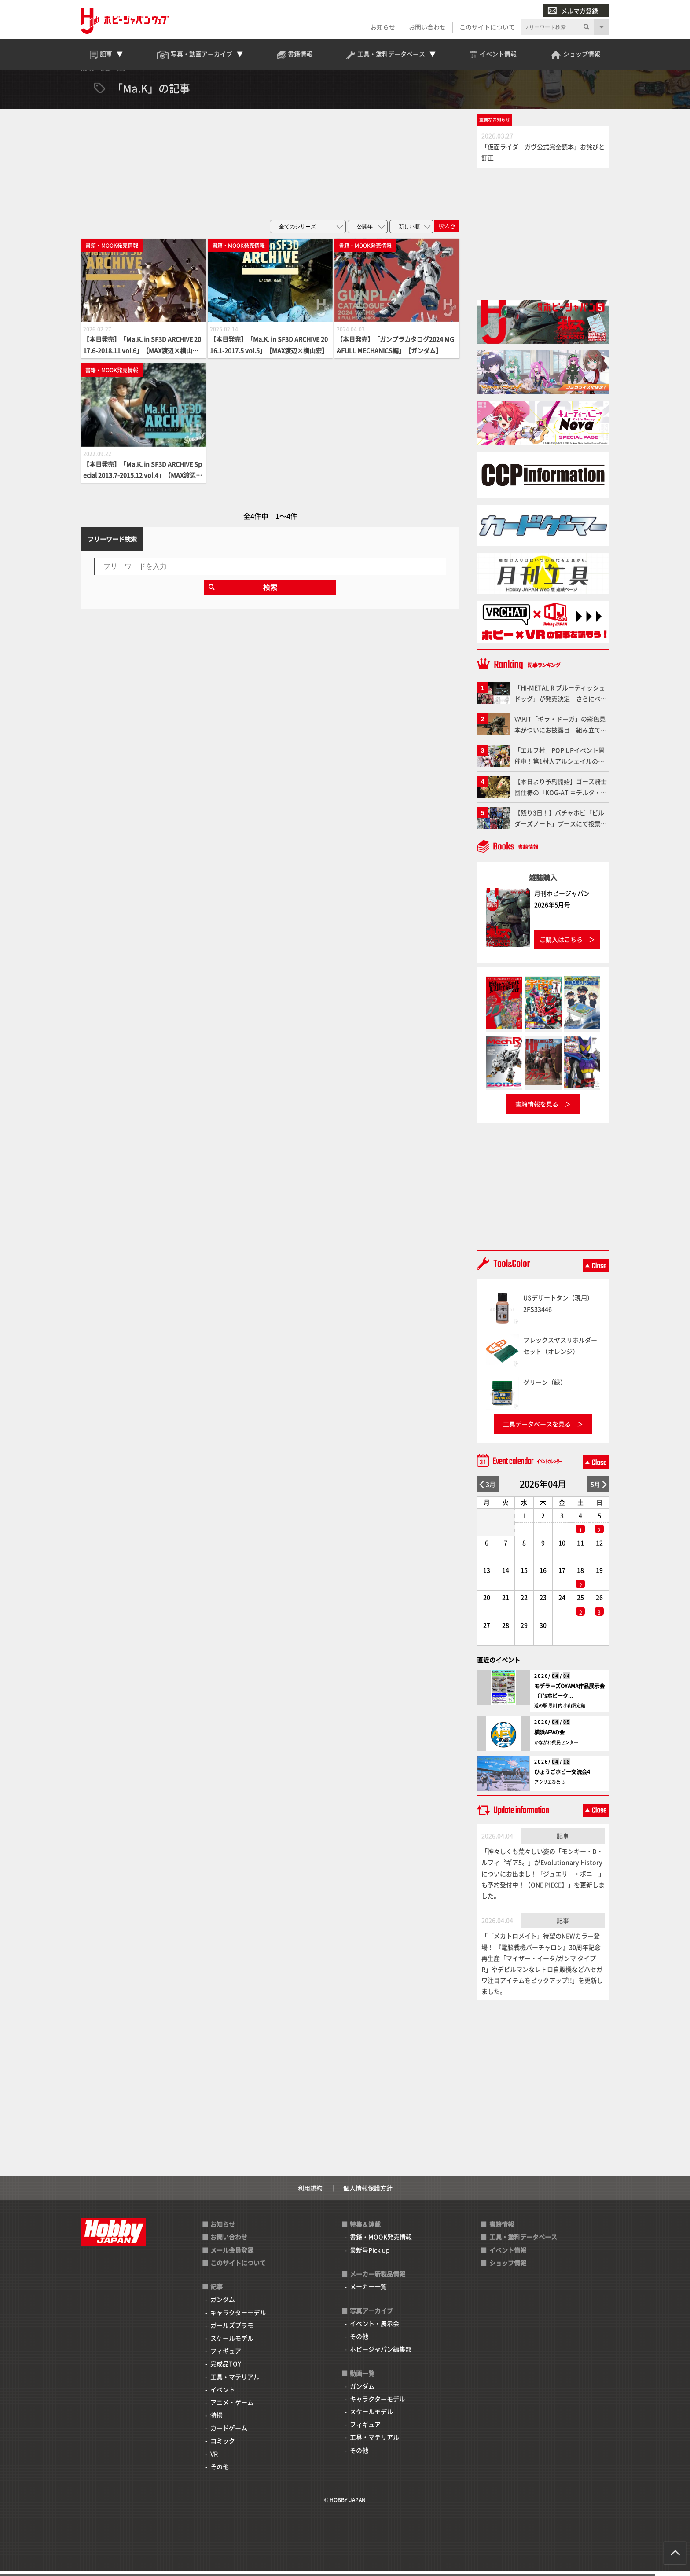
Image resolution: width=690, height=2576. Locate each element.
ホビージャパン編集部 (380, 2354)
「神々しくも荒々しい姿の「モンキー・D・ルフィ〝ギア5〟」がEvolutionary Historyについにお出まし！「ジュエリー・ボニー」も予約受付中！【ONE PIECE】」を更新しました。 (543, 1879)
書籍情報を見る (536, 1109)
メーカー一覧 (368, 2292)
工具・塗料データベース (523, 2242)
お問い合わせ (426, 27)
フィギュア (225, 2356)
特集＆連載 (365, 2229)
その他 (219, 2471)
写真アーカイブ (371, 2315)
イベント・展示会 (374, 2328)
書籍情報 (501, 2229)
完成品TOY (225, 2369)
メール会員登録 (231, 2255)
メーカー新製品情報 (377, 2279)
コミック (222, 2446)
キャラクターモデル (238, 2317)
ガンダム (222, 2304)
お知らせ (382, 27)
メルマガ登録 (572, 10)
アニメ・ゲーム (231, 2407)
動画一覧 (362, 2378)
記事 (563, 1841)
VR (214, 2459)
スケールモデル (231, 2343)
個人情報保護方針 (368, 2193)
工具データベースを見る (537, 1429)
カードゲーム (228, 2433)
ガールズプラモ (231, 2330)
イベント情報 (507, 2255)
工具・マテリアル (235, 2382)
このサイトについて (486, 27)
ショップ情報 (507, 2268)
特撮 (216, 2420)
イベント (222, 2394)
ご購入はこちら (561, 944)
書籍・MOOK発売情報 (381, 2242)
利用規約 (310, 2193)
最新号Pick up (370, 2255)
